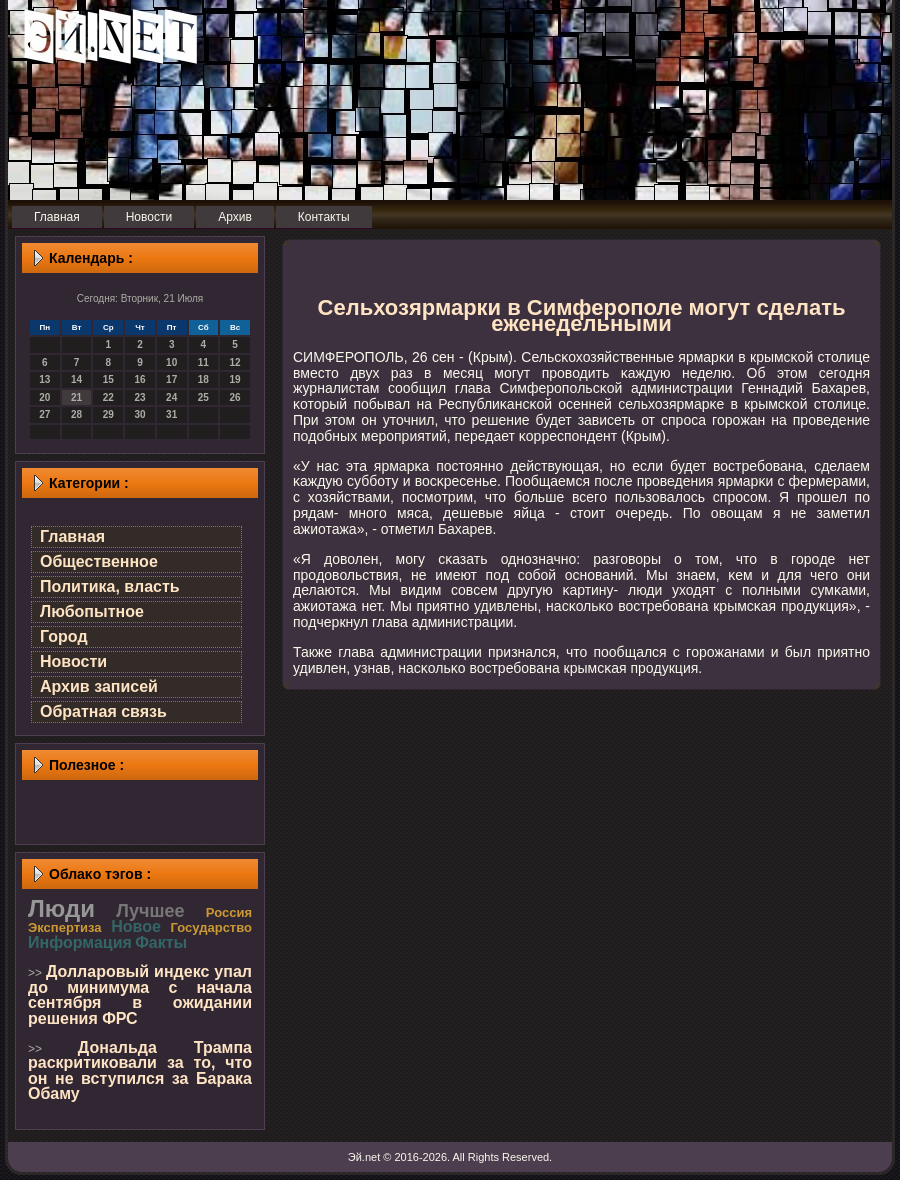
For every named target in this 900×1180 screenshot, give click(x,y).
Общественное (99, 561)
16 (139, 379)
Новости (73, 661)
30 (139, 414)
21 (76, 397)
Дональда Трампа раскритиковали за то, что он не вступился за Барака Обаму (140, 1071)
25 (203, 397)
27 (44, 414)
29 (108, 414)
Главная (72, 536)
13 (44, 379)
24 (171, 397)
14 (76, 379)
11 (203, 362)
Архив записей (99, 686)
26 (235, 397)
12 (235, 362)
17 (171, 379)
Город (64, 636)
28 (76, 414)
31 (171, 414)
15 (108, 379)
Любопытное (92, 611)
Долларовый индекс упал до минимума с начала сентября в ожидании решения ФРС (140, 995)
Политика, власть (110, 586)
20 (44, 397)
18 (203, 379)
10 (171, 362)
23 (139, 397)
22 (108, 397)
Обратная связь (103, 711)
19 (235, 379)
